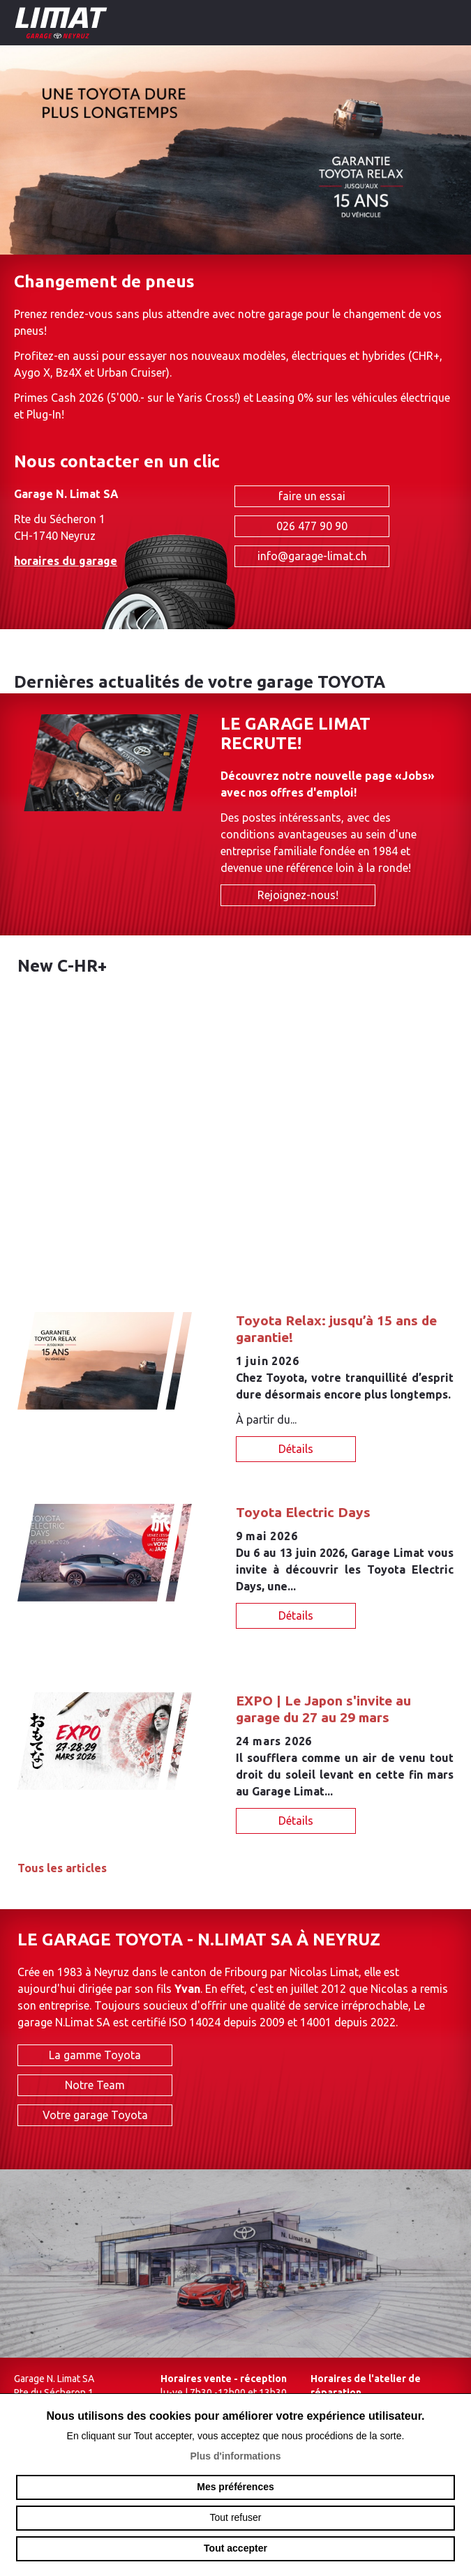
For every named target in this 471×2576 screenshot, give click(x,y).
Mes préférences (235, 2486)
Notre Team (95, 2087)
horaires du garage (65, 561)
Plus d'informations (235, 2456)
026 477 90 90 (311, 526)
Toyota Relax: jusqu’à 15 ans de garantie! (336, 1329)
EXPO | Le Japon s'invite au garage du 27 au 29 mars (323, 1709)
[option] (235, 150)
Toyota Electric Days (303, 1512)
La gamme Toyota (95, 2057)
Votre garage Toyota (95, 2117)
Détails (295, 1449)
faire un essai (311, 496)
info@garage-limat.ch (312, 556)
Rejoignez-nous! (297, 895)
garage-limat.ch (101, 22)
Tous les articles (62, 1868)
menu (450, 21)
